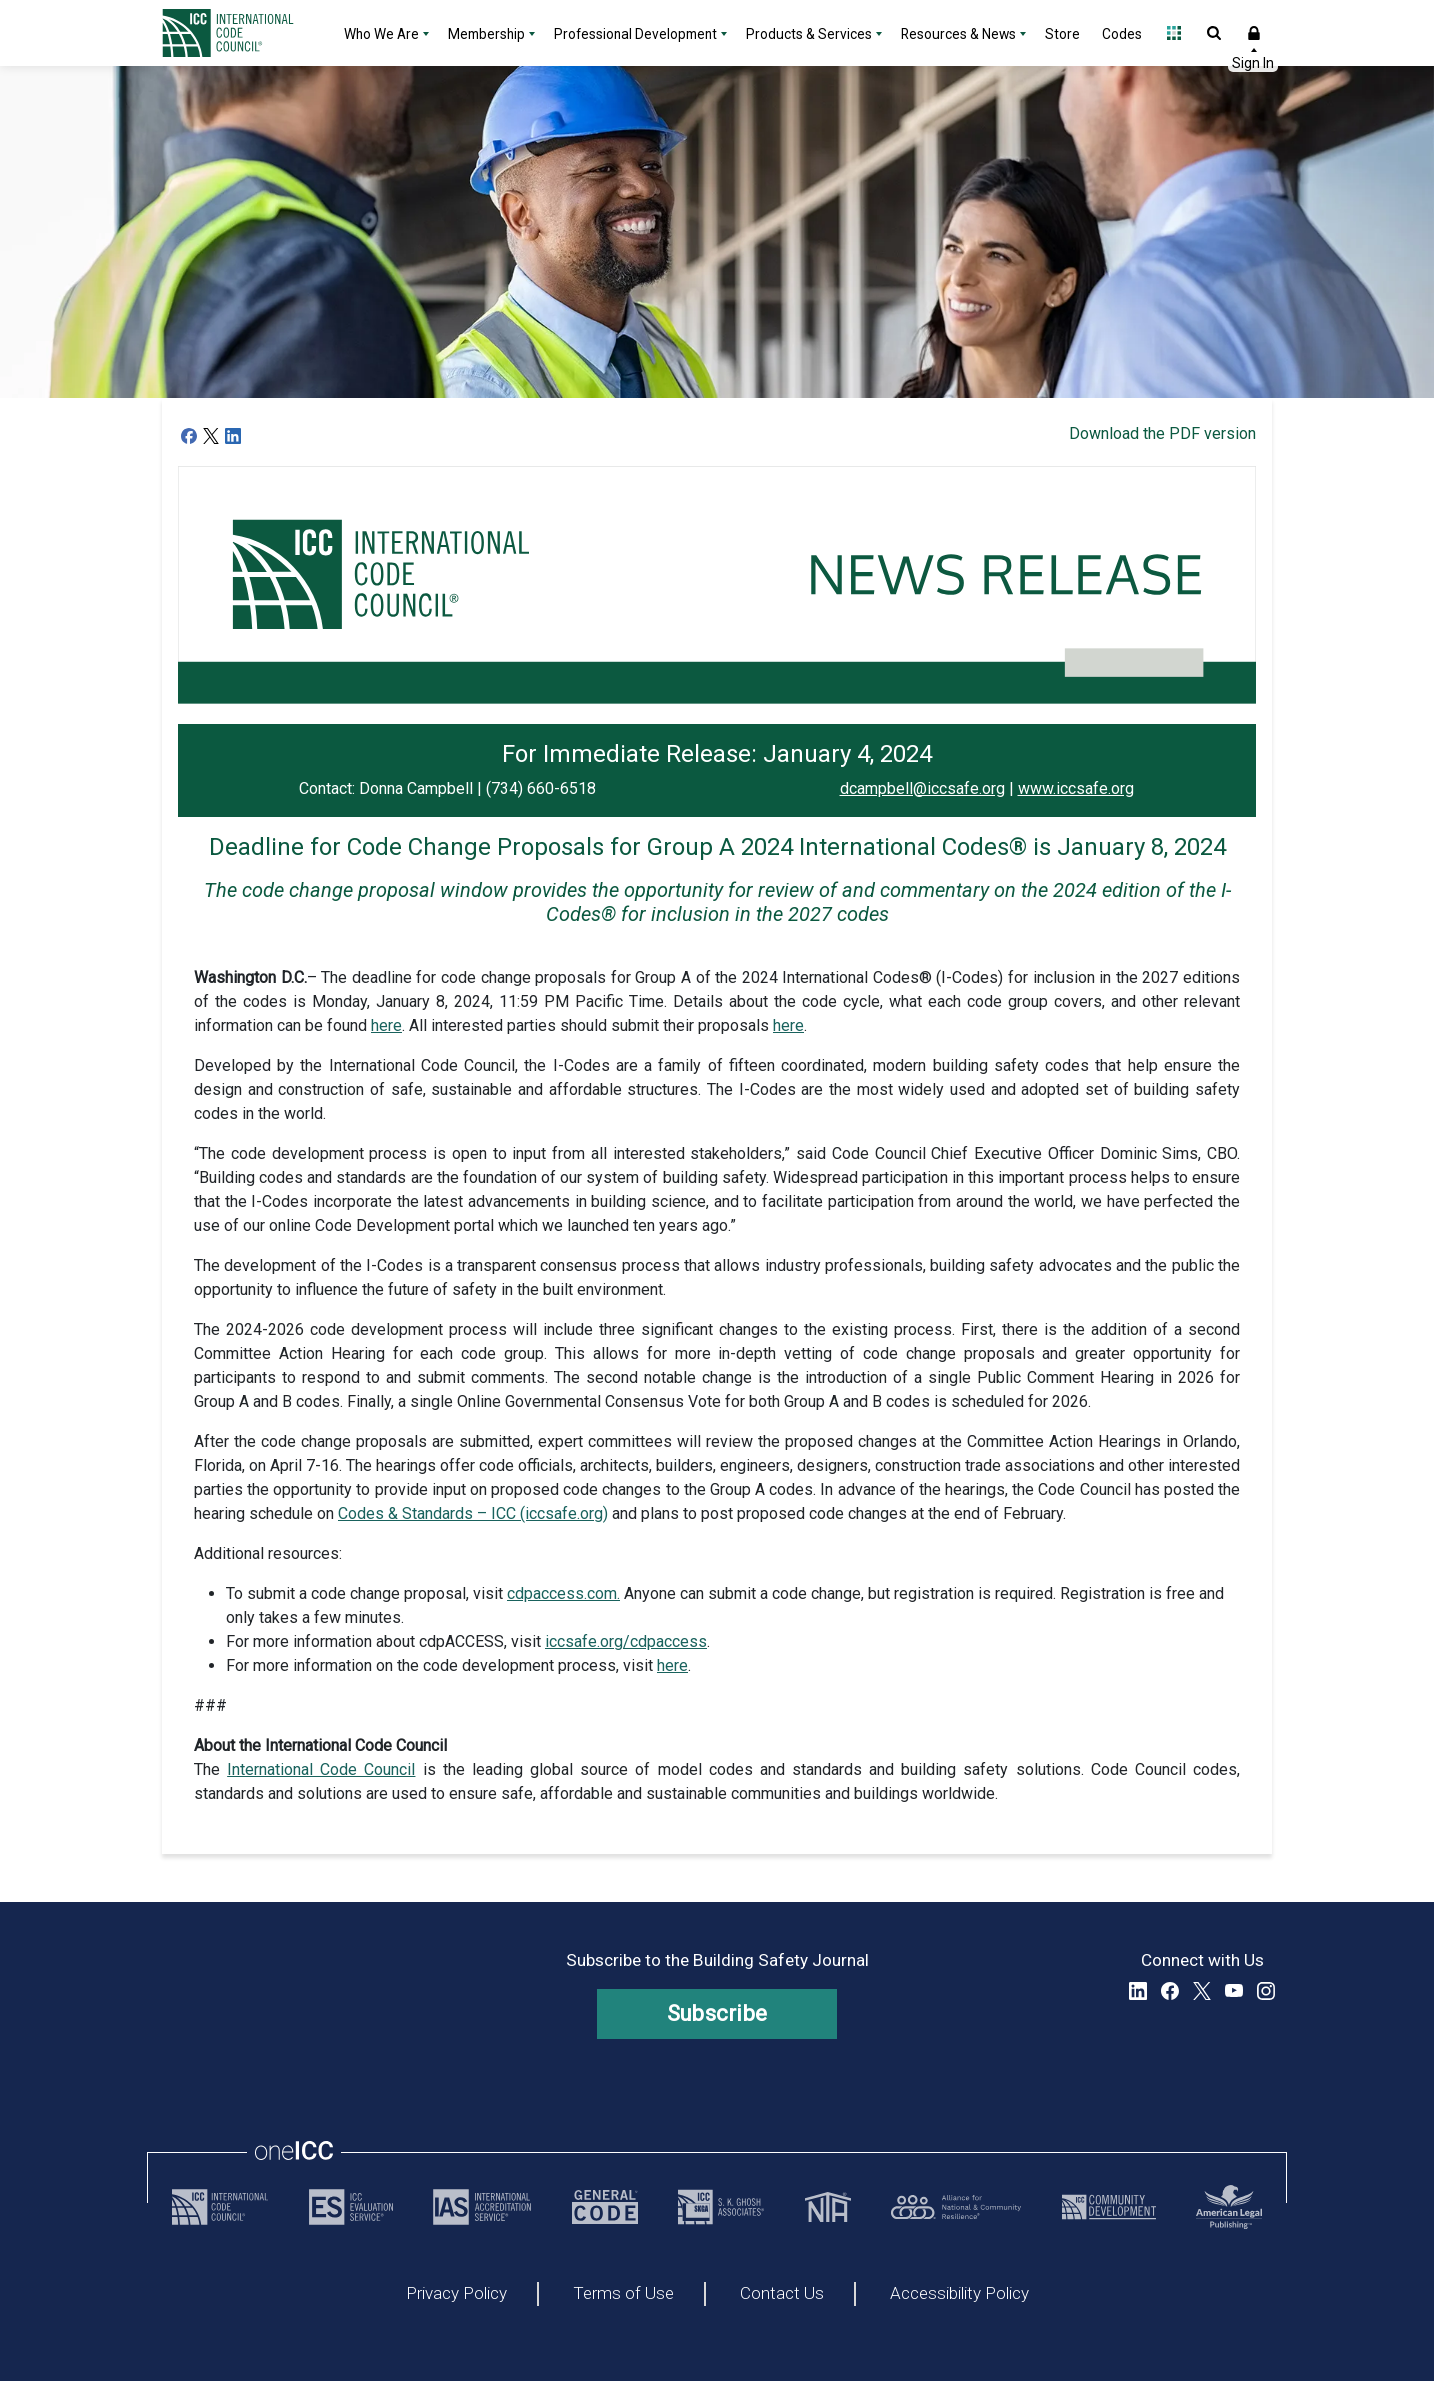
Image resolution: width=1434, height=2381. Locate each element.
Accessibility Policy (959, 2294)
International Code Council (321, 1769)
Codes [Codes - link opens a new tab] (1122, 34)
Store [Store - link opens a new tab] (1062, 34)
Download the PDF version (1162, 433)
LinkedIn (1138, 1991)
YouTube (1234, 1991)
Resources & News (958, 34)
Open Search (1214, 33)
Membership (486, 34)
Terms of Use (623, 2294)
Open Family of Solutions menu (1174, 33)
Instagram (1266, 1991)
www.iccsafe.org (1076, 788)
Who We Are (381, 34)
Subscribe (717, 2013)
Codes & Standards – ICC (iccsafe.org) (473, 1513)
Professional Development (635, 34)
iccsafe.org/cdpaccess (626, 1641)
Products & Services (809, 34)
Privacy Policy (456, 2294)
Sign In (1254, 33)
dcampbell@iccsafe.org (922, 788)
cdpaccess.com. (563, 1593)
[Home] (240, 33)
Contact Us (782, 2294)
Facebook (1170, 1991)
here (386, 1025)
